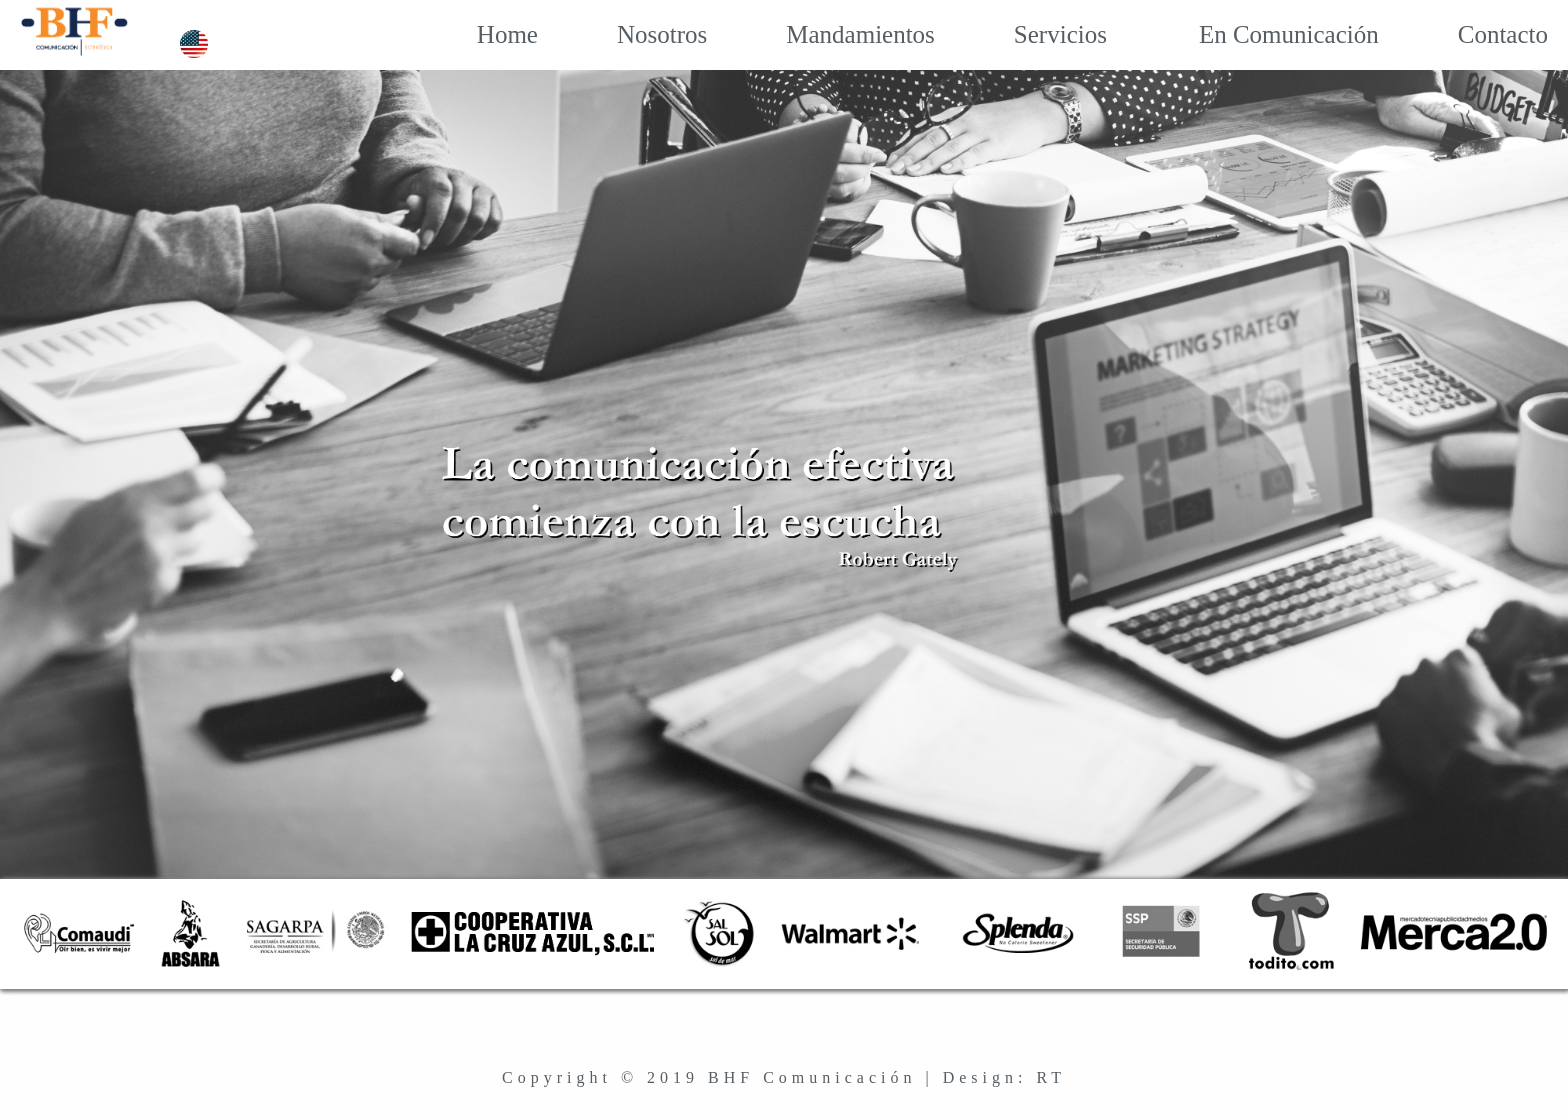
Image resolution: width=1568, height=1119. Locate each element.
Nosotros (644, 34)
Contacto (1485, 34)
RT (1050, 1077)
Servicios (1043, 34)
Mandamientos (843, 34)
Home (490, 34)
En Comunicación (1265, 34)
